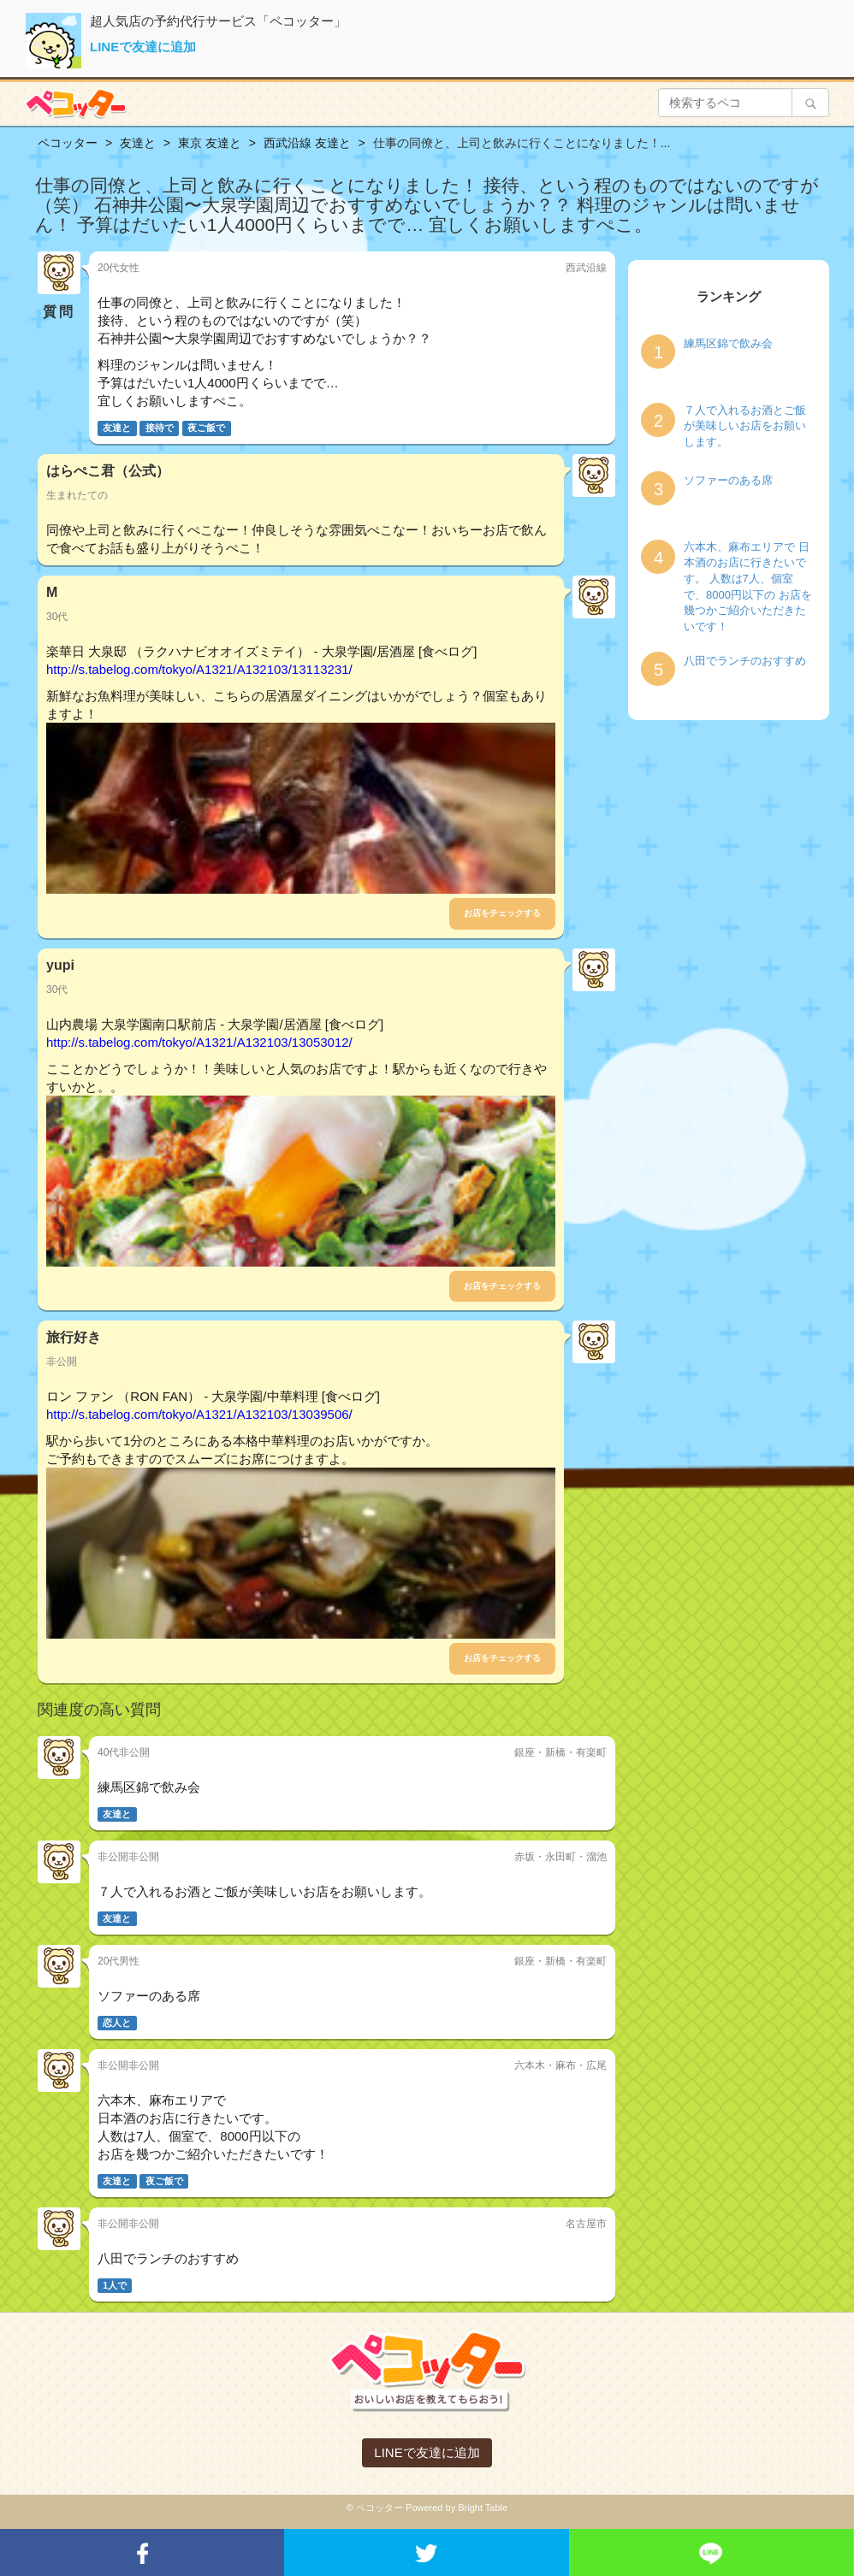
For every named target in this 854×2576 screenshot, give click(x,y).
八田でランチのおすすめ (745, 660)
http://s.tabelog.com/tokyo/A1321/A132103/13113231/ (199, 669)
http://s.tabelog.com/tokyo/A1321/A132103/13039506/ (199, 1414)
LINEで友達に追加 (143, 46)
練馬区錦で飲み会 (728, 343)
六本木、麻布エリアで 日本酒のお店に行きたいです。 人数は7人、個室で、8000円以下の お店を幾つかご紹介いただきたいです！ (748, 587)
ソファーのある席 (728, 480)
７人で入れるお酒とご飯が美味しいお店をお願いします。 (745, 426)
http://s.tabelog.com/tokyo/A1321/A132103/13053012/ (199, 1042)
